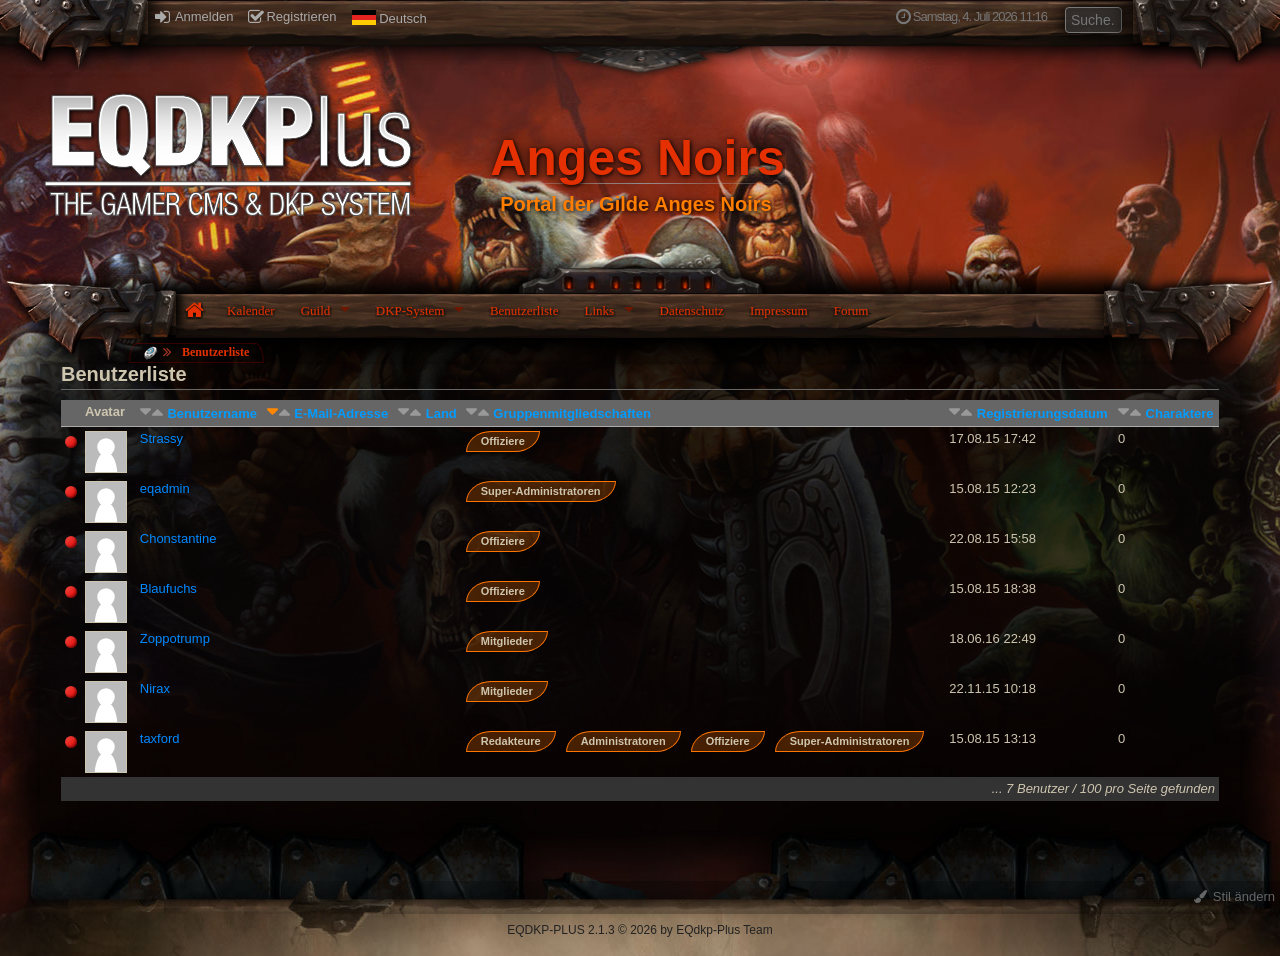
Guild (316, 310)
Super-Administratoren (541, 491)
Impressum (779, 310)
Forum (851, 310)
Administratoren (623, 741)
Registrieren (292, 16)
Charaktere (1180, 413)
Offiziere (503, 441)
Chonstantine (178, 538)
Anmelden (194, 16)
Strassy (161, 438)
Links (599, 310)
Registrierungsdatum (1042, 413)
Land (441, 413)
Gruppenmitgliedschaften (571, 413)
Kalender (251, 310)
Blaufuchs (168, 588)
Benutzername (212, 413)
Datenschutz (692, 310)
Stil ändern (1234, 896)
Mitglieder (507, 641)
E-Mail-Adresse (341, 413)
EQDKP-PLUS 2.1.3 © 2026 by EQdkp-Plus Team (639, 930)
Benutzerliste (524, 310)
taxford (160, 738)
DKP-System (410, 310)
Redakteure (511, 741)
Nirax (155, 688)
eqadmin (165, 488)
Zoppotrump (175, 638)
